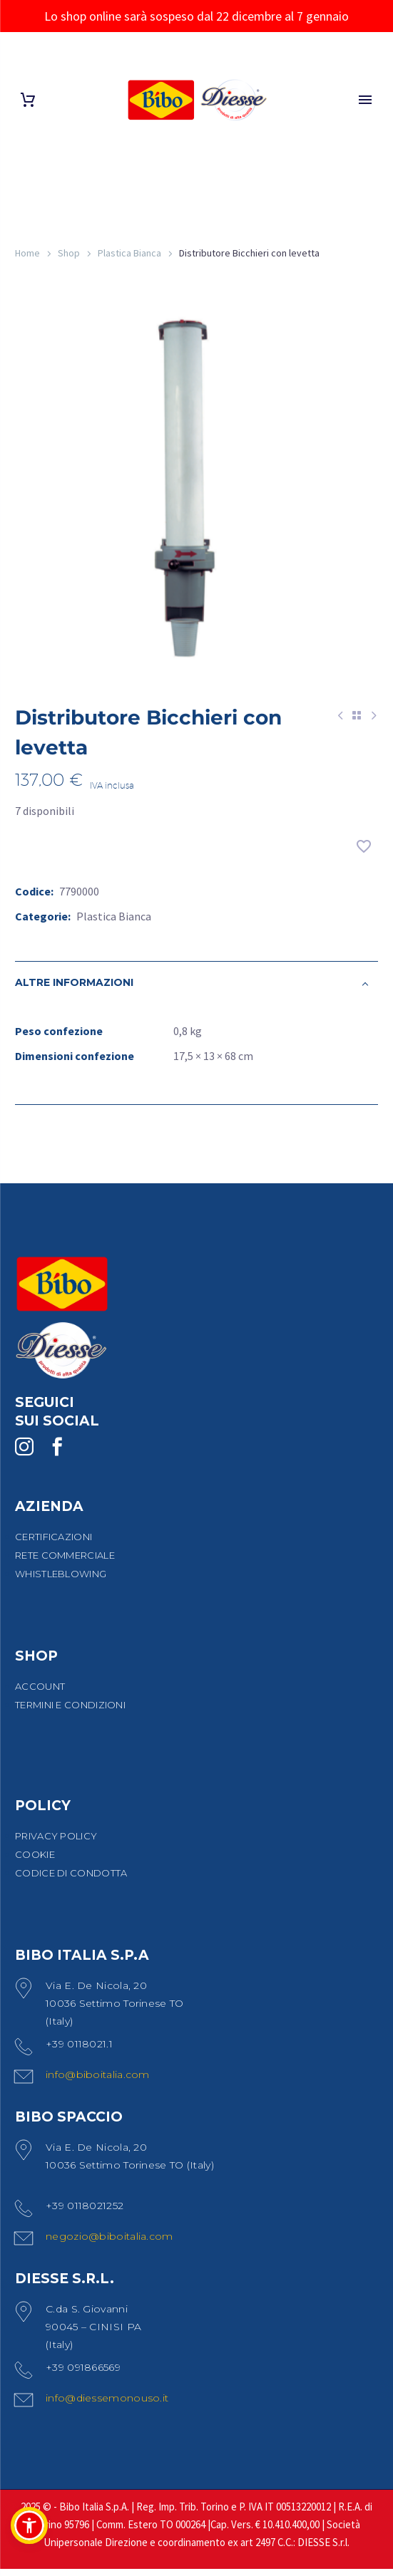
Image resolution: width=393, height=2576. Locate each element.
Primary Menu (365, 99)
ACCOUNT (40, 1693)
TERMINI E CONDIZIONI (70, 1712)
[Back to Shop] (356, 722)
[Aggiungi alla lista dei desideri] (363, 853)
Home (27, 252)
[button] (29, 2525)
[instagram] (24, 1454)
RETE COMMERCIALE (65, 1562)
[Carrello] (28, 100)
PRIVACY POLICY (56, 1843)
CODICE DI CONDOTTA (71, 1880)
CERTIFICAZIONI (53, 1543)
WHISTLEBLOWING (60, 1580)
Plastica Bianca (129, 252)
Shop (69, 252)
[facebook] (57, 1454)
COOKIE (35, 1861)
